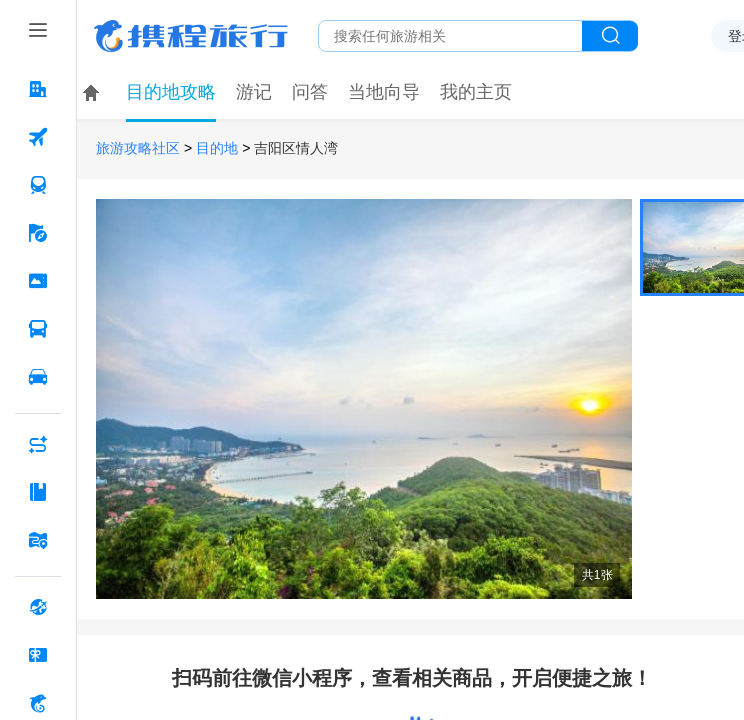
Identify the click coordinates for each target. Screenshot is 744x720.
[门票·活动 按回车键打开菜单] (38, 281)
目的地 (217, 148)
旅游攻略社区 (138, 148)
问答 (310, 92)
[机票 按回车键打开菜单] (38, 137)
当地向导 (384, 92)
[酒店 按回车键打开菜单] (38, 89)
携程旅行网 (191, 36)
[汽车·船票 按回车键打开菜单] (38, 329)
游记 (254, 92)
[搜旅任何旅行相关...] (450, 36)
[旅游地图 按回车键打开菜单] (38, 540)
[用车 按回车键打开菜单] (38, 377)
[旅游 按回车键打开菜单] (38, 233)
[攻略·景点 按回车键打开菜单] (38, 492)
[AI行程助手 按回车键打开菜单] (38, 444)
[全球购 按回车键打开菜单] (38, 607)
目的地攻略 (171, 92)
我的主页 (476, 92)
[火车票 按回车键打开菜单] (38, 185)
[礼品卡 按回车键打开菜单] (38, 655)
